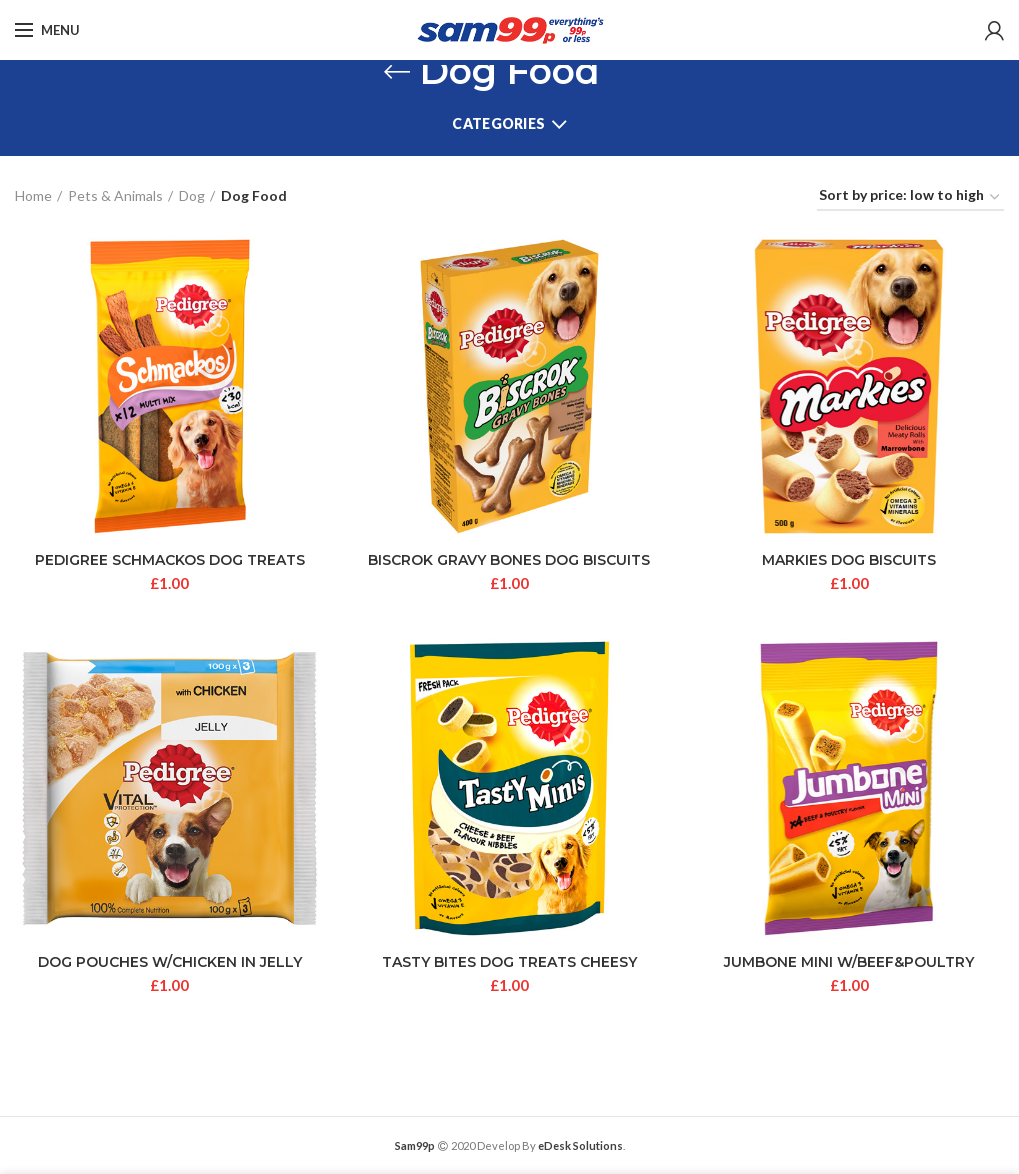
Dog (192, 195)
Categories (498, 123)
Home (33, 195)
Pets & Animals (115, 195)
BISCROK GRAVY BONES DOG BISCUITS (509, 560)
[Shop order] (910, 198)
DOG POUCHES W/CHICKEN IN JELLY (170, 962)
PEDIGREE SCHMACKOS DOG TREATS (170, 560)
